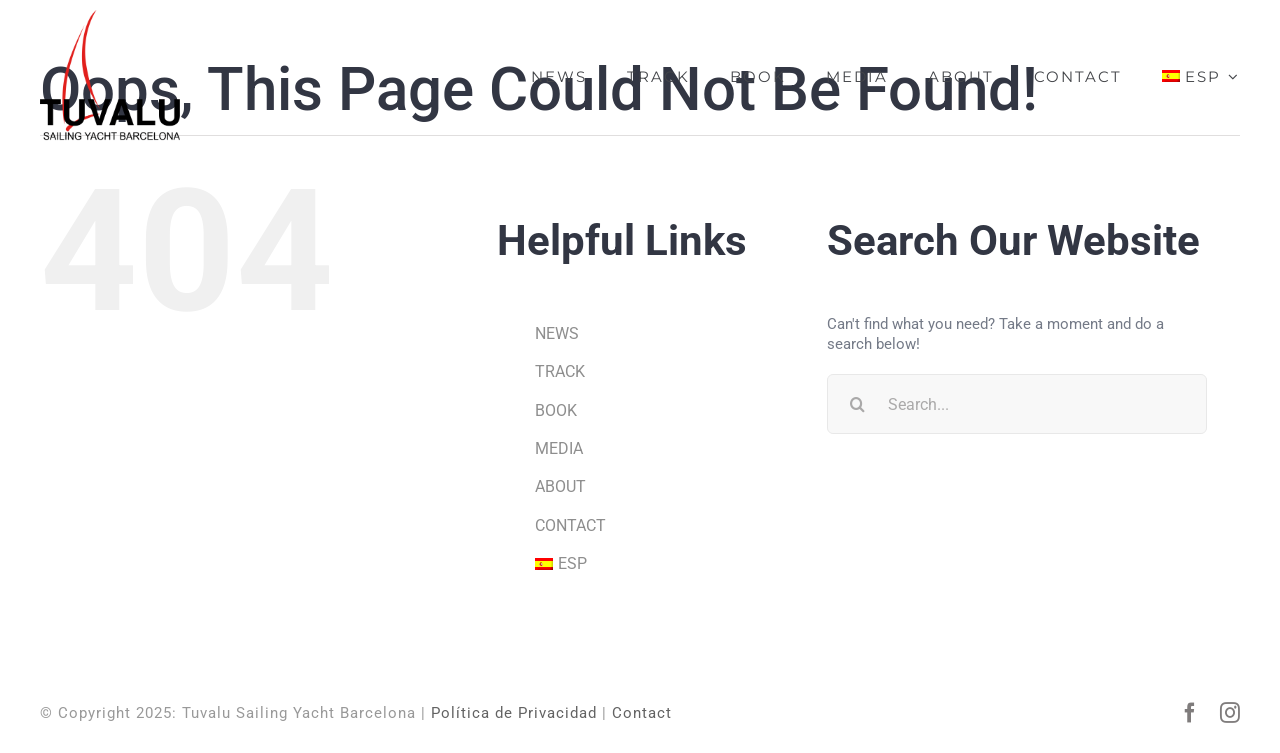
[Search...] (1017, 404)
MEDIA (559, 448)
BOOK (556, 410)
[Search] (857, 404)
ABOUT (560, 486)
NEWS (557, 333)
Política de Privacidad (514, 713)
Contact (642, 713)
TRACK (560, 371)
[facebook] (1190, 713)
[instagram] (1230, 713)
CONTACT (570, 525)
